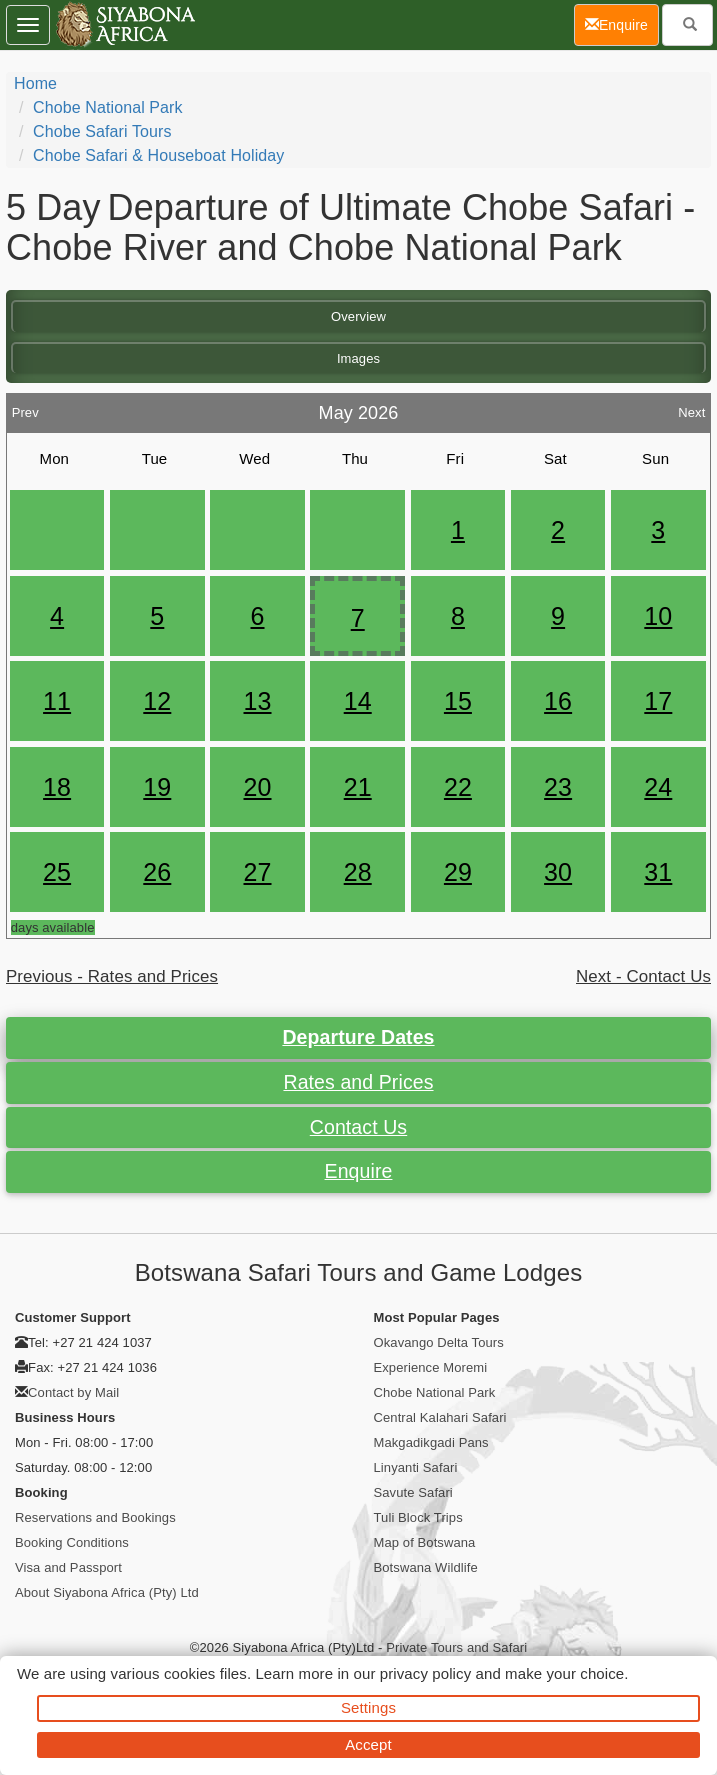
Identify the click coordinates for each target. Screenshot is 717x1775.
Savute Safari (413, 1492)
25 (57, 872)
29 (458, 872)
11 (57, 701)
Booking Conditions (72, 1542)
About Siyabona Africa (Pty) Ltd (107, 1592)
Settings (368, 1707)
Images (358, 358)
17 (658, 701)
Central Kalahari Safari (440, 1417)
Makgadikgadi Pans (431, 1442)
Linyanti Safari (416, 1467)
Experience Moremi (431, 1367)
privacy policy (425, 1673)
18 (57, 787)
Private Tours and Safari (456, 1647)
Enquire (359, 1171)
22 (458, 787)
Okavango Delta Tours (439, 1342)
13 (258, 701)
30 (558, 872)
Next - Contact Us (643, 976)
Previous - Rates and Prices (112, 976)
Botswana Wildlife (426, 1567)
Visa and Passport (68, 1567)
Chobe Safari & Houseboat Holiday (158, 155)
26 (157, 872)
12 (157, 701)
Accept (368, 1744)
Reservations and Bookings (95, 1517)
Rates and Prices (358, 1082)
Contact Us (358, 1127)
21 (358, 787)
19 (157, 787)
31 (658, 872)
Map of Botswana (425, 1542)
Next (691, 407)
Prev (25, 407)
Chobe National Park (108, 107)
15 (458, 701)
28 (358, 872)
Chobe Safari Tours (102, 131)
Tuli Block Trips (418, 1517)
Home (35, 83)
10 (658, 616)
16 (558, 701)
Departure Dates (358, 1037)
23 (558, 787)
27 (258, 872)
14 (358, 701)
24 (658, 787)
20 (258, 787)
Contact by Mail (73, 1392)
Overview (358, 316)
